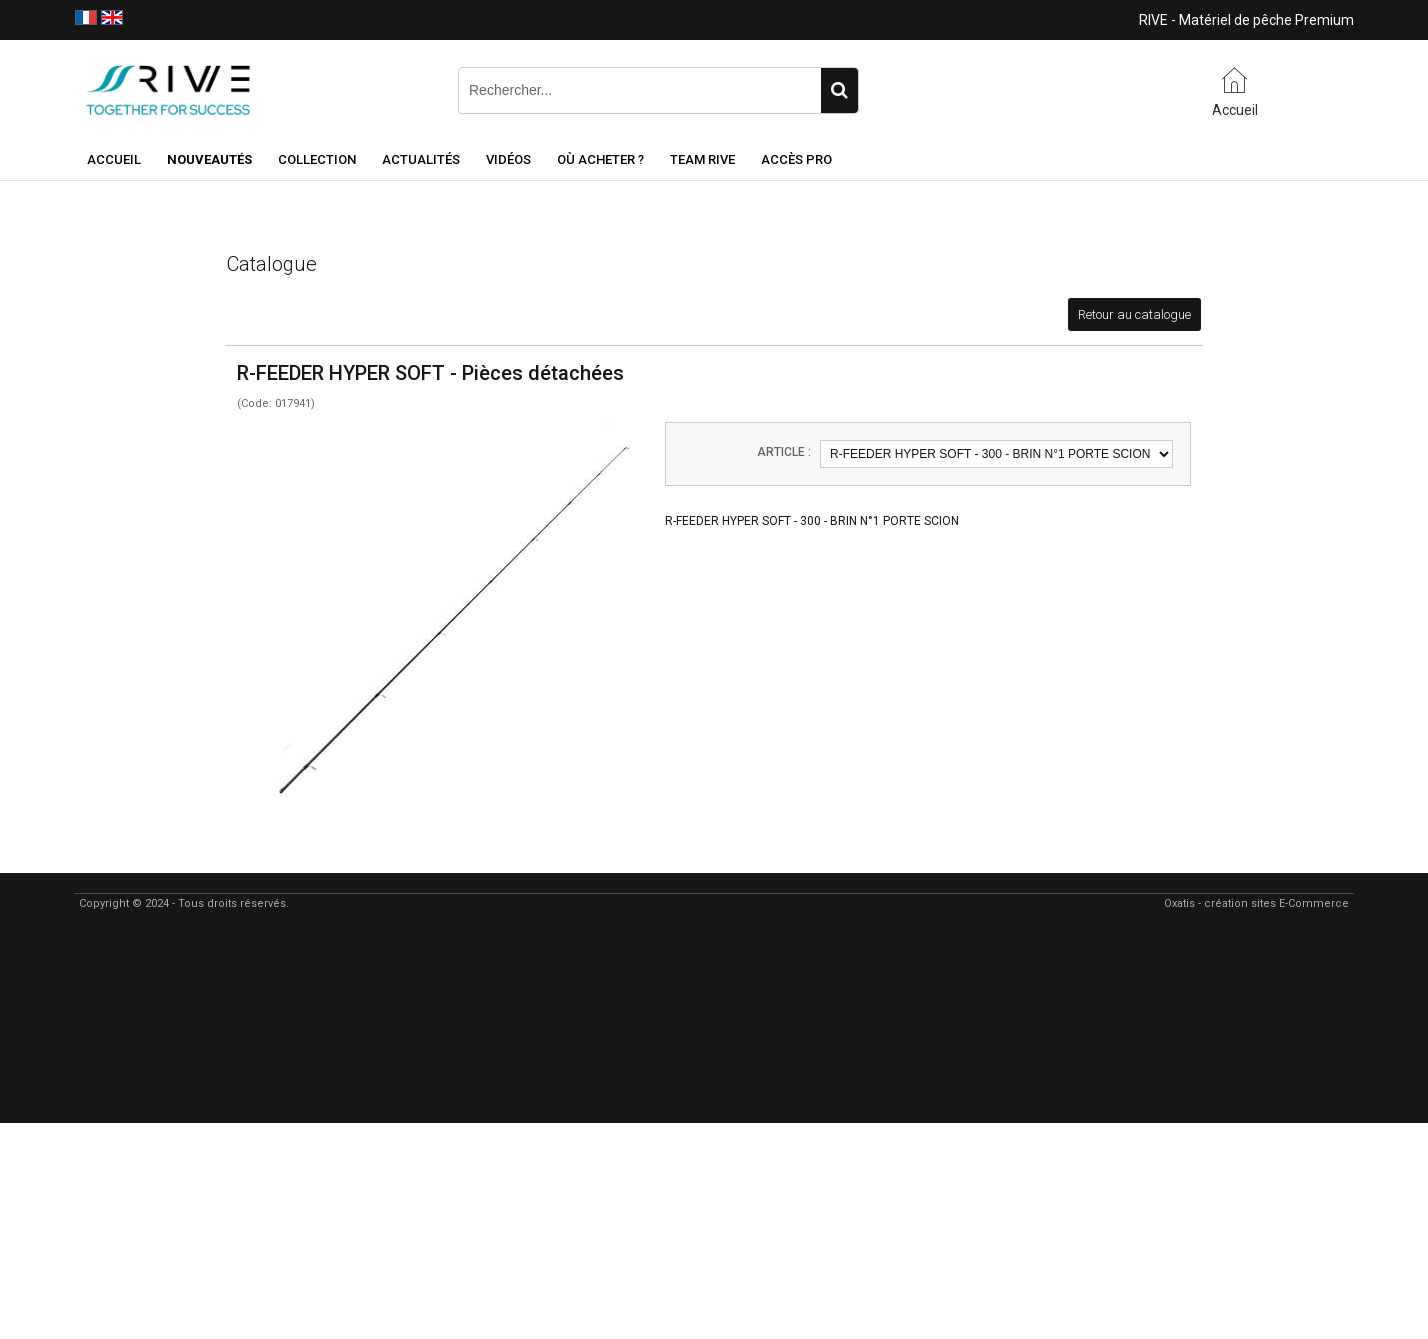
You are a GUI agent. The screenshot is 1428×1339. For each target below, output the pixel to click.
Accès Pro (796, 159)
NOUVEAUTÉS (209, 159)
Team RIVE (702, 159)
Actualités (421, 159)
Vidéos (508, 159)
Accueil (114, 159)
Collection (317, 159)
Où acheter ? (600, 159)
